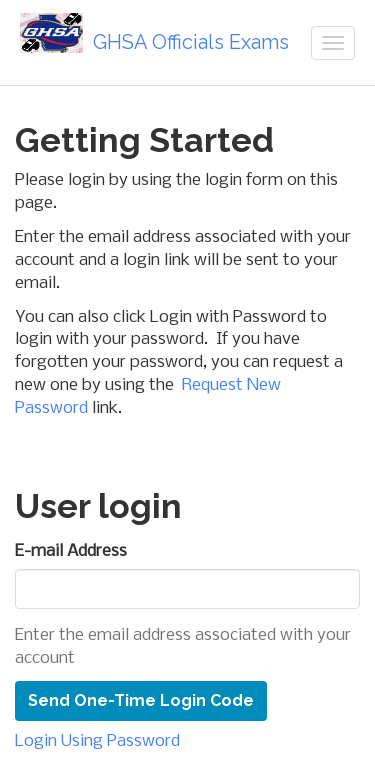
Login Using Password (97, 741)
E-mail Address (71, 551)
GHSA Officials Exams (154, 33)
